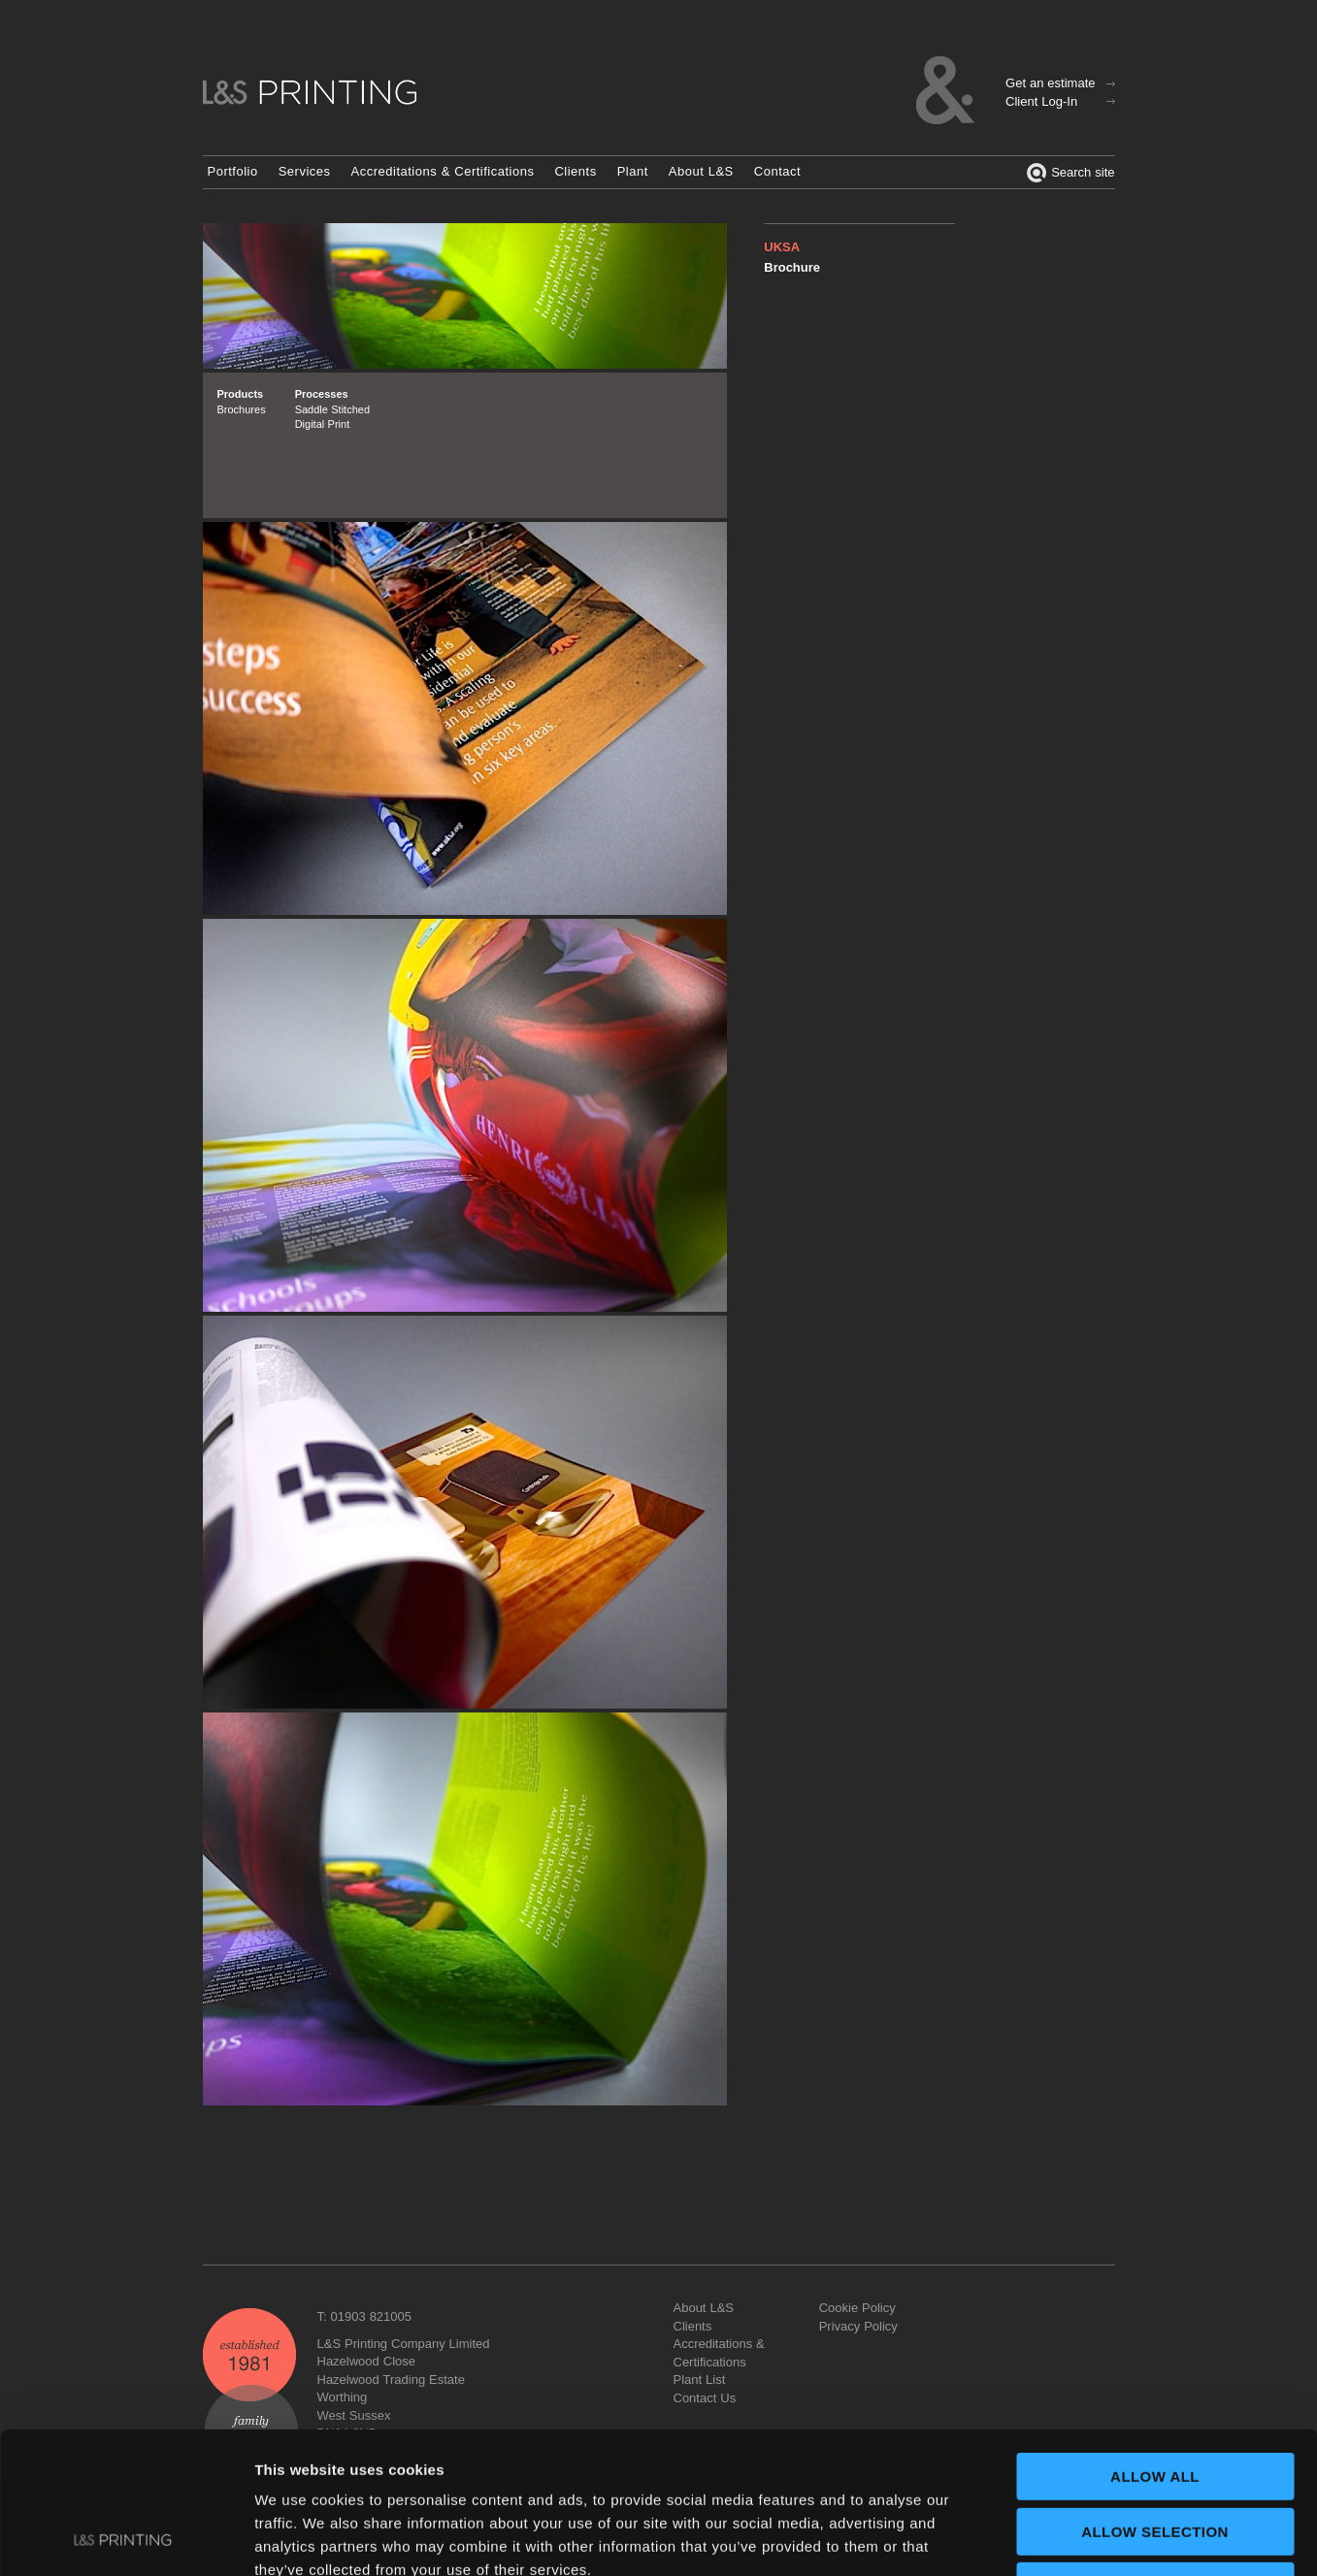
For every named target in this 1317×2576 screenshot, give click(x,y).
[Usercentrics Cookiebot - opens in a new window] (126, 2538)
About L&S (701, 171)
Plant (632, 171)
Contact (777, 171)
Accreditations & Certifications (443, 171)
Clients (575, 171)
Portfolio (233, 171)
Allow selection (1155, 2399)
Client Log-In (1041, 101)
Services (305, 171)
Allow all (1155, 2343)
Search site (1070, 172)
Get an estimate (1050, 83)
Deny (1154, 2453)
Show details (1018, 2537)
